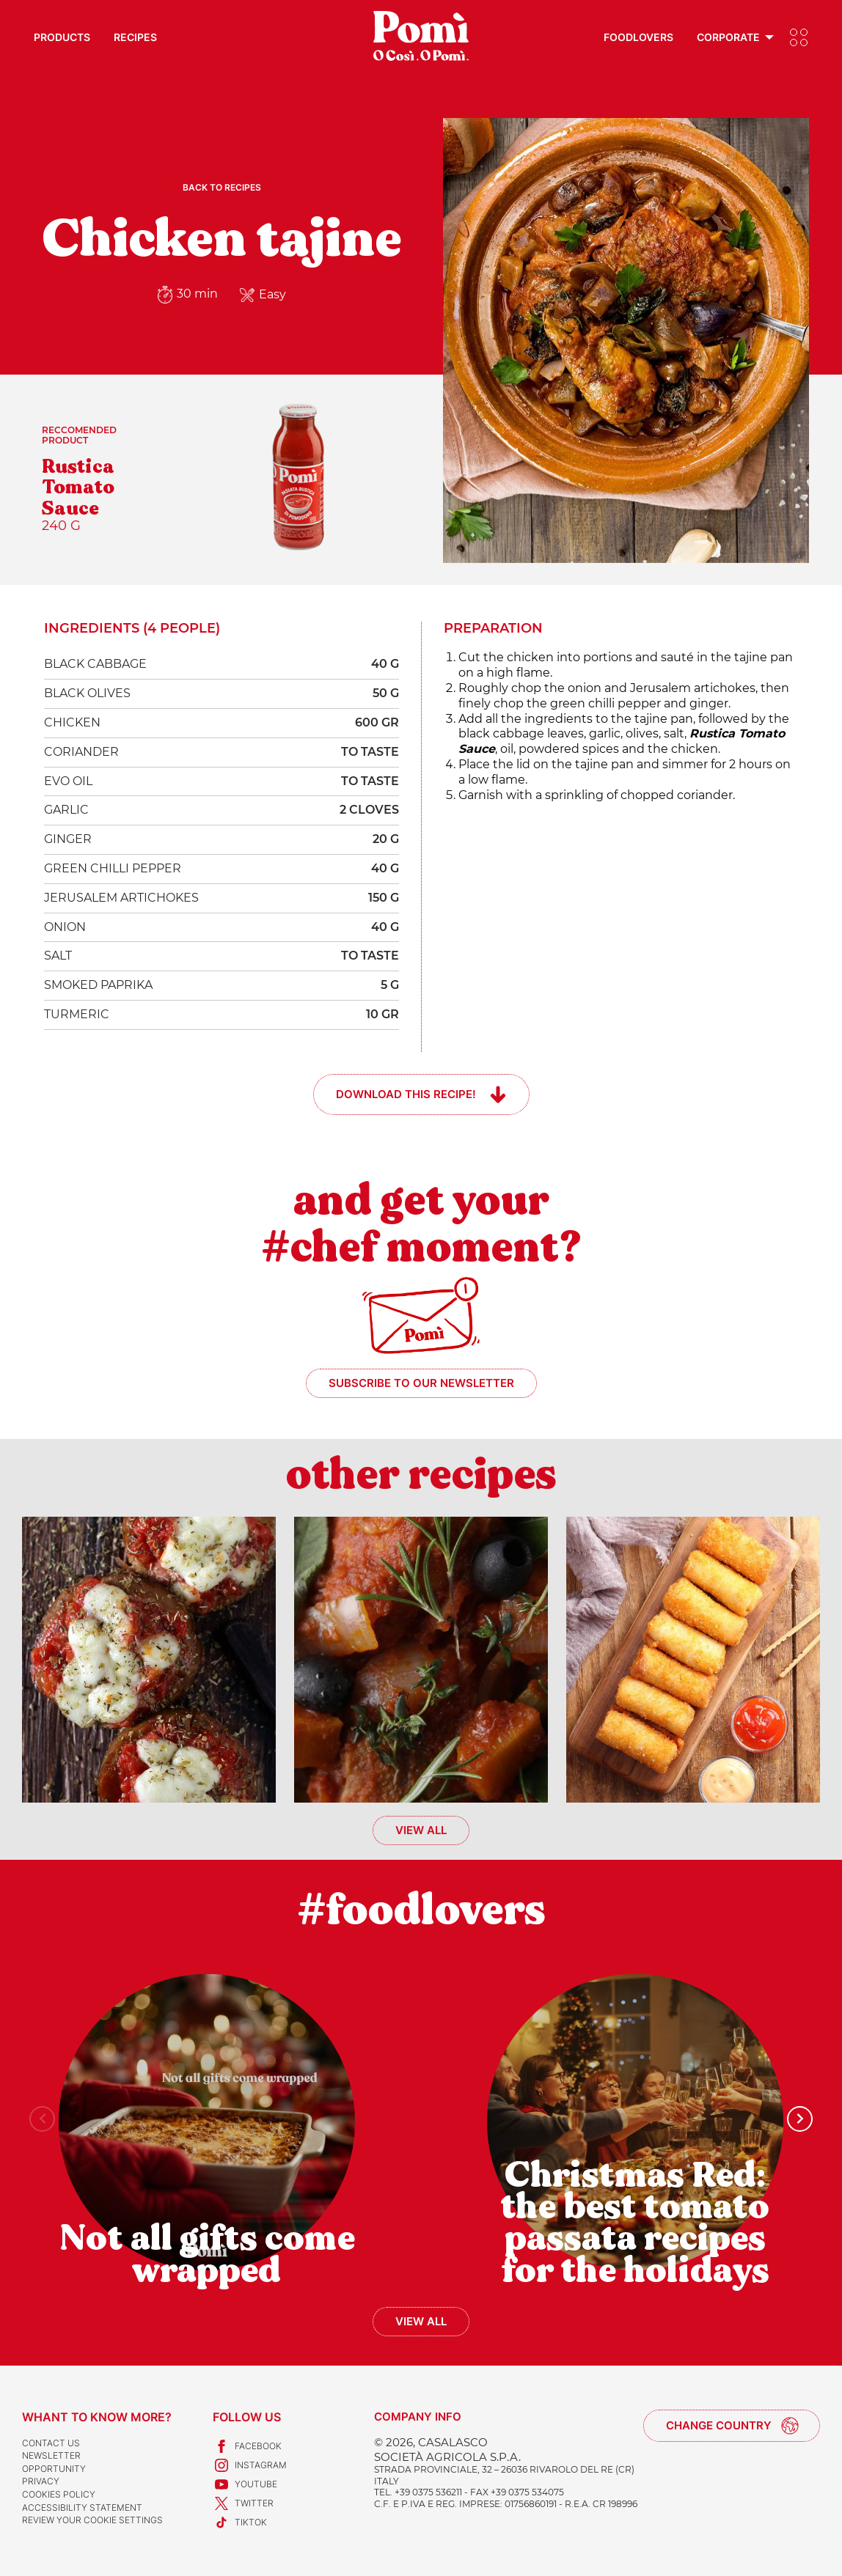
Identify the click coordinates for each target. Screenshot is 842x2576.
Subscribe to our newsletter (421, 1383)
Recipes (135, 37)
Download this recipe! (406, 1094)
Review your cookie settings (92, 2519)
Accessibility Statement (82, 2507)
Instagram (250, 2465)
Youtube (245, 2484)
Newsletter (51, 2455)
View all (421, 1830)
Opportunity (54, 2468)
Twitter (243, 2503)
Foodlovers (638, 37)
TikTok (240, 2522)
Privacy (40, 2481)
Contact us (51, 2442)
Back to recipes (222, 187)
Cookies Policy (58, 2494)
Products (62, 37)
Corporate (728, 37)
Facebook (247, 2446)
